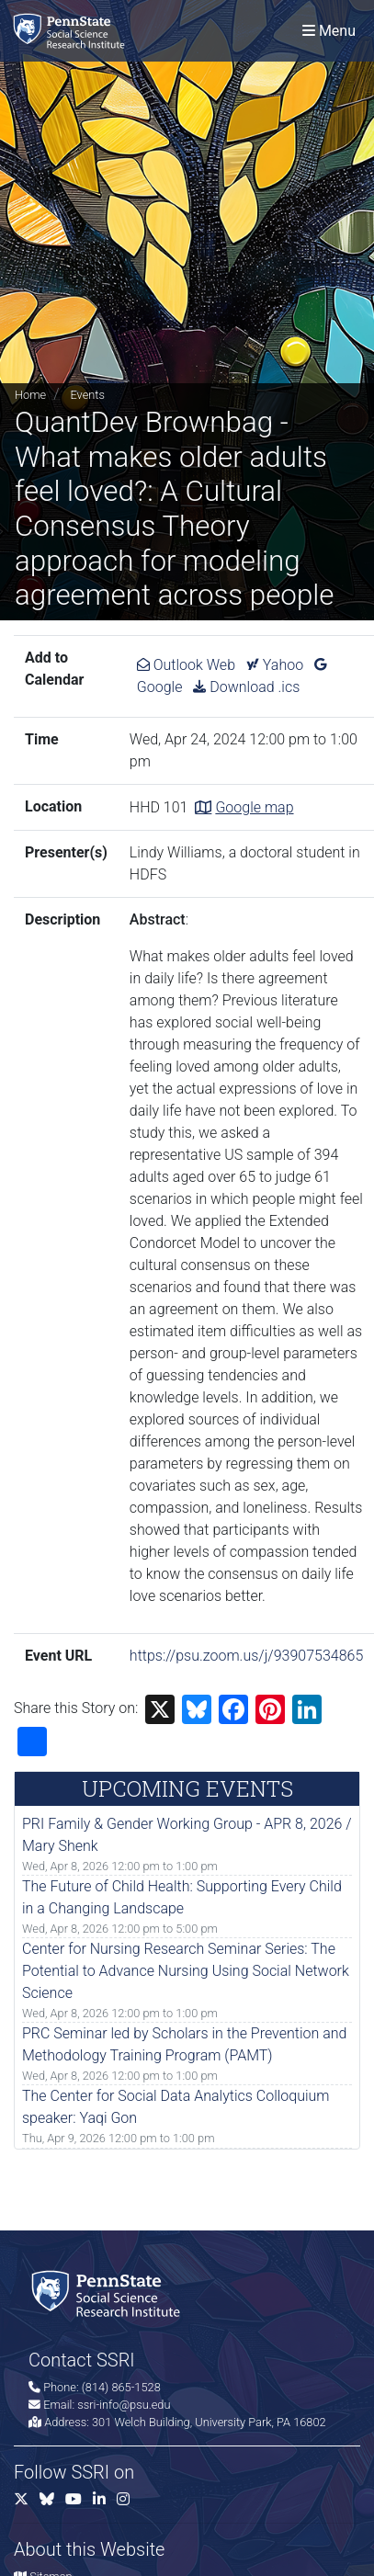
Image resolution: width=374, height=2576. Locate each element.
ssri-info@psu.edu (123, 2404)
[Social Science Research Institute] (72, 31)
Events (87, 395)
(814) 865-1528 (121, 2387)
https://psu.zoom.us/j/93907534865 (246, 1655)
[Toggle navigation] (329, 30)
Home (30, 395)
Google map (254, 807)
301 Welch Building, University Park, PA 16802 (209, 2422)
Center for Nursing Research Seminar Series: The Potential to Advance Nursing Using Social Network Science (185, 1971)
